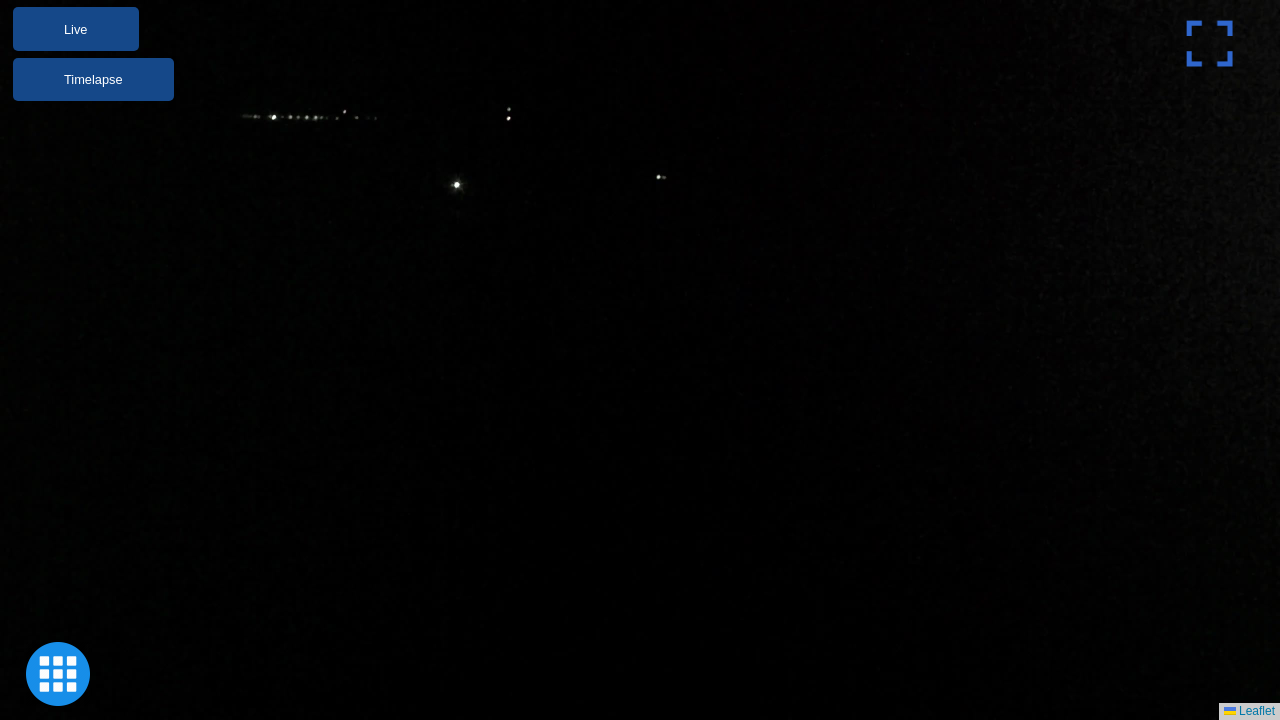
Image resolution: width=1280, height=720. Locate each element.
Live (75, 29)
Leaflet (1249, 711)
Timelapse (93, 79)
